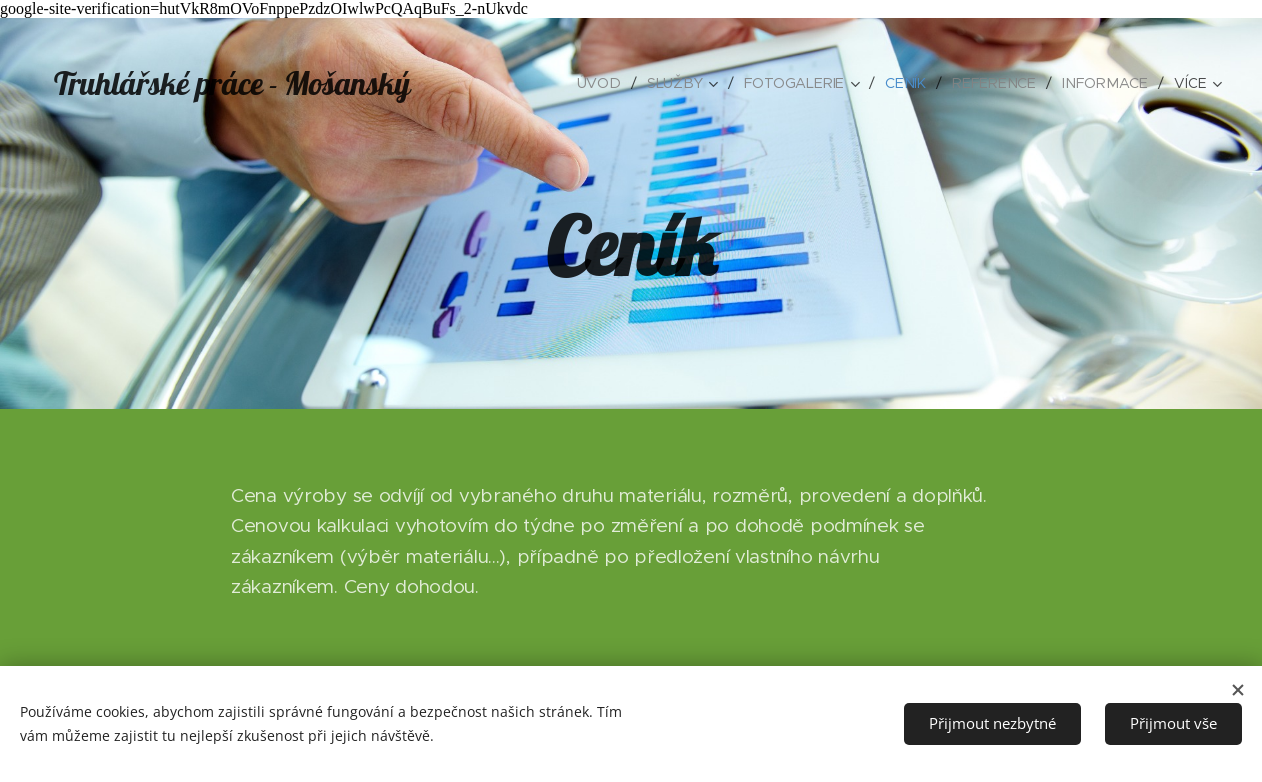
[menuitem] (611, 83)
